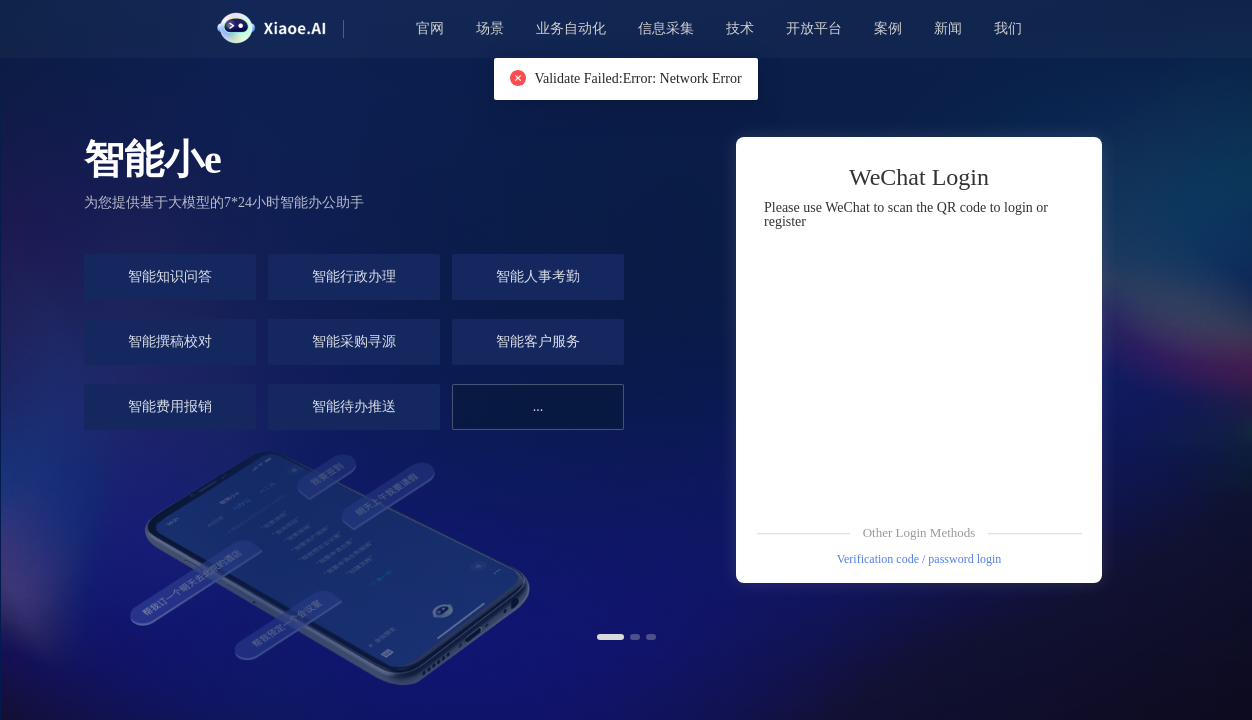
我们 (1008, 28)
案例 (888, 28)
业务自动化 (571, 28)
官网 (430, 28)
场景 (490, 28)
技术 (740, 28)
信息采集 (666, 28)
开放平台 (814, 28)
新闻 (948, 28)
